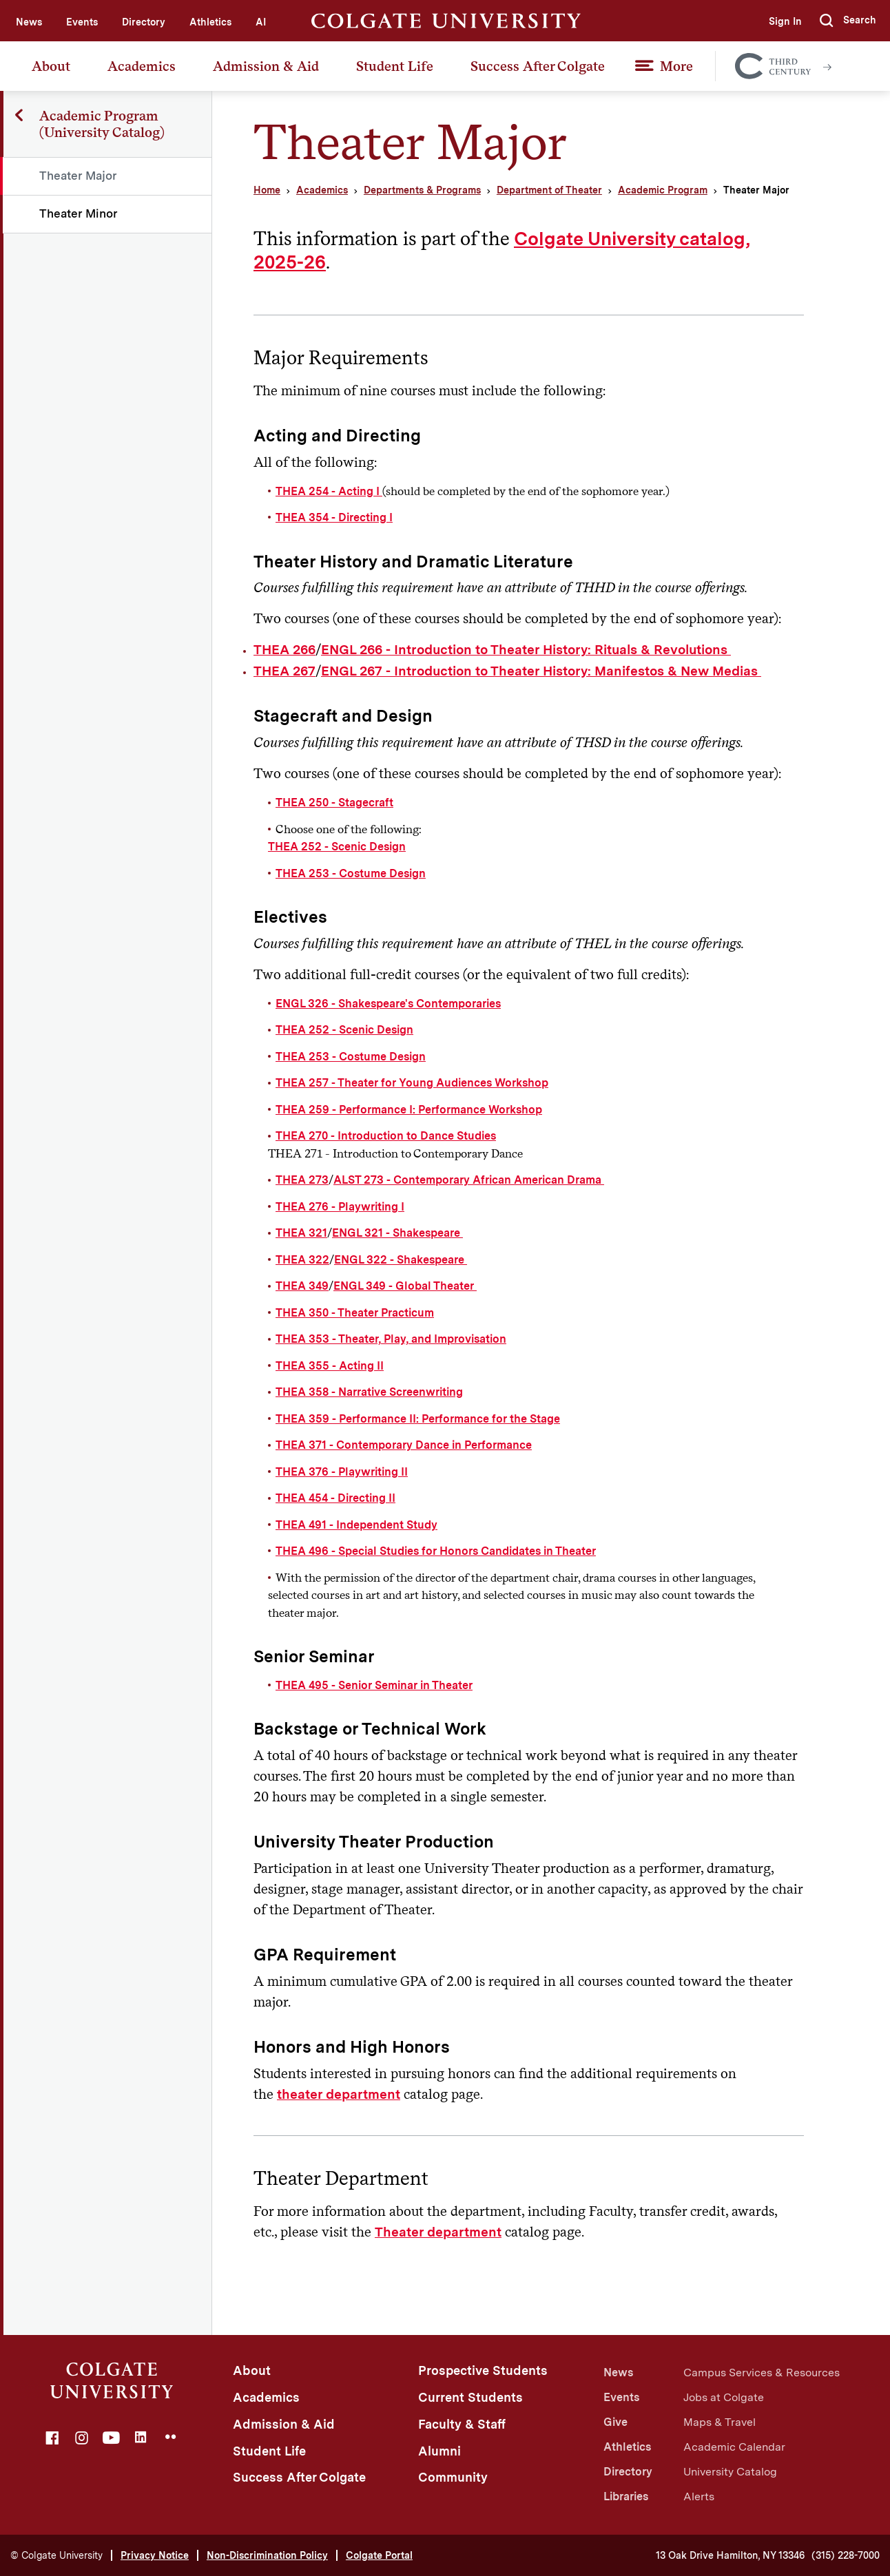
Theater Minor (79, 213)
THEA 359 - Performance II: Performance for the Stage (418, 1418)
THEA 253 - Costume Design (351, 873)
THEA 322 (302, 1259)
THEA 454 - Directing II (335, 1498)
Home (266, 190)
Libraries (625, 2496)
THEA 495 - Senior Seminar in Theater (374, 1685)
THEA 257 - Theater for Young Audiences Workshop (412, 1082)
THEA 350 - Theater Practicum (355, 1312)
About (51, 66)
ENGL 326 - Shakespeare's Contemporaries (388, 1003)
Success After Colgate (537, 66)
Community (453, 2477)
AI (261, 22)
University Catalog (730, 2471)
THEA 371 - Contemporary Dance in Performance (404, 1445)
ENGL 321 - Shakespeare (397, 1232)
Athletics (210, 22)
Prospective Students (483, 2370)
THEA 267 (284, 671)
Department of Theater (549, 190)
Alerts (698, 2496)
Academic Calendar (734, 2446)
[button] (848, 21)
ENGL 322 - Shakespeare (400, 1259)
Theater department (438, 2232)
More (676, 66)
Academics (141, 66)
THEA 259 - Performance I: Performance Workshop (409, 1109)
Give (615, 2422)
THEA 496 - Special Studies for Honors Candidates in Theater (436, 1551)
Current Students (470, 2397)
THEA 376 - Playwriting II (342, 1471)
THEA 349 (302, 1285)
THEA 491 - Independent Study (356, 1524)
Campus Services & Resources (761, 2372)
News (29, 22)
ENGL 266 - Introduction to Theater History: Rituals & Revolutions (526, 650)
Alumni (439, 2451)
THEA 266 (284, 650)
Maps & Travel (719, 2422)
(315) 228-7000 (845, 2555)
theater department (338, 2094)
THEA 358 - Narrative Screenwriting (369, 1392)
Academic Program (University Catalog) (102, 123)
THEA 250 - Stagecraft (334, 802)
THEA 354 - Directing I (334, 517)
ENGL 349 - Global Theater (405, 1285)
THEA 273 (302, 1179)
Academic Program (662, 190)
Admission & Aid (266, 66)
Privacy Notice (155, 2555)
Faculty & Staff (462, 2424)
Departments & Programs (422, 190)
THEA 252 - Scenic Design (337, 846)
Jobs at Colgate (723, 2397)
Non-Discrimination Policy (267, 2555)
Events (82, 22)
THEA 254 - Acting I (329, 491)
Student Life (394, 66)
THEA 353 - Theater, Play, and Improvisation (391, 1338)
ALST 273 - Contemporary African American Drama (468, 1179)
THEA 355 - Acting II (330, 1365)
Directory (143, 22)
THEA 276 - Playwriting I (340, 1206)
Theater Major (79, 175)
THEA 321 (301, 1232)
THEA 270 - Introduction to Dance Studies (386, 1135)
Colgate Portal (379, 2555)
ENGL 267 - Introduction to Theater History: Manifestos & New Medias (541, 671)
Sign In (783, 21)
